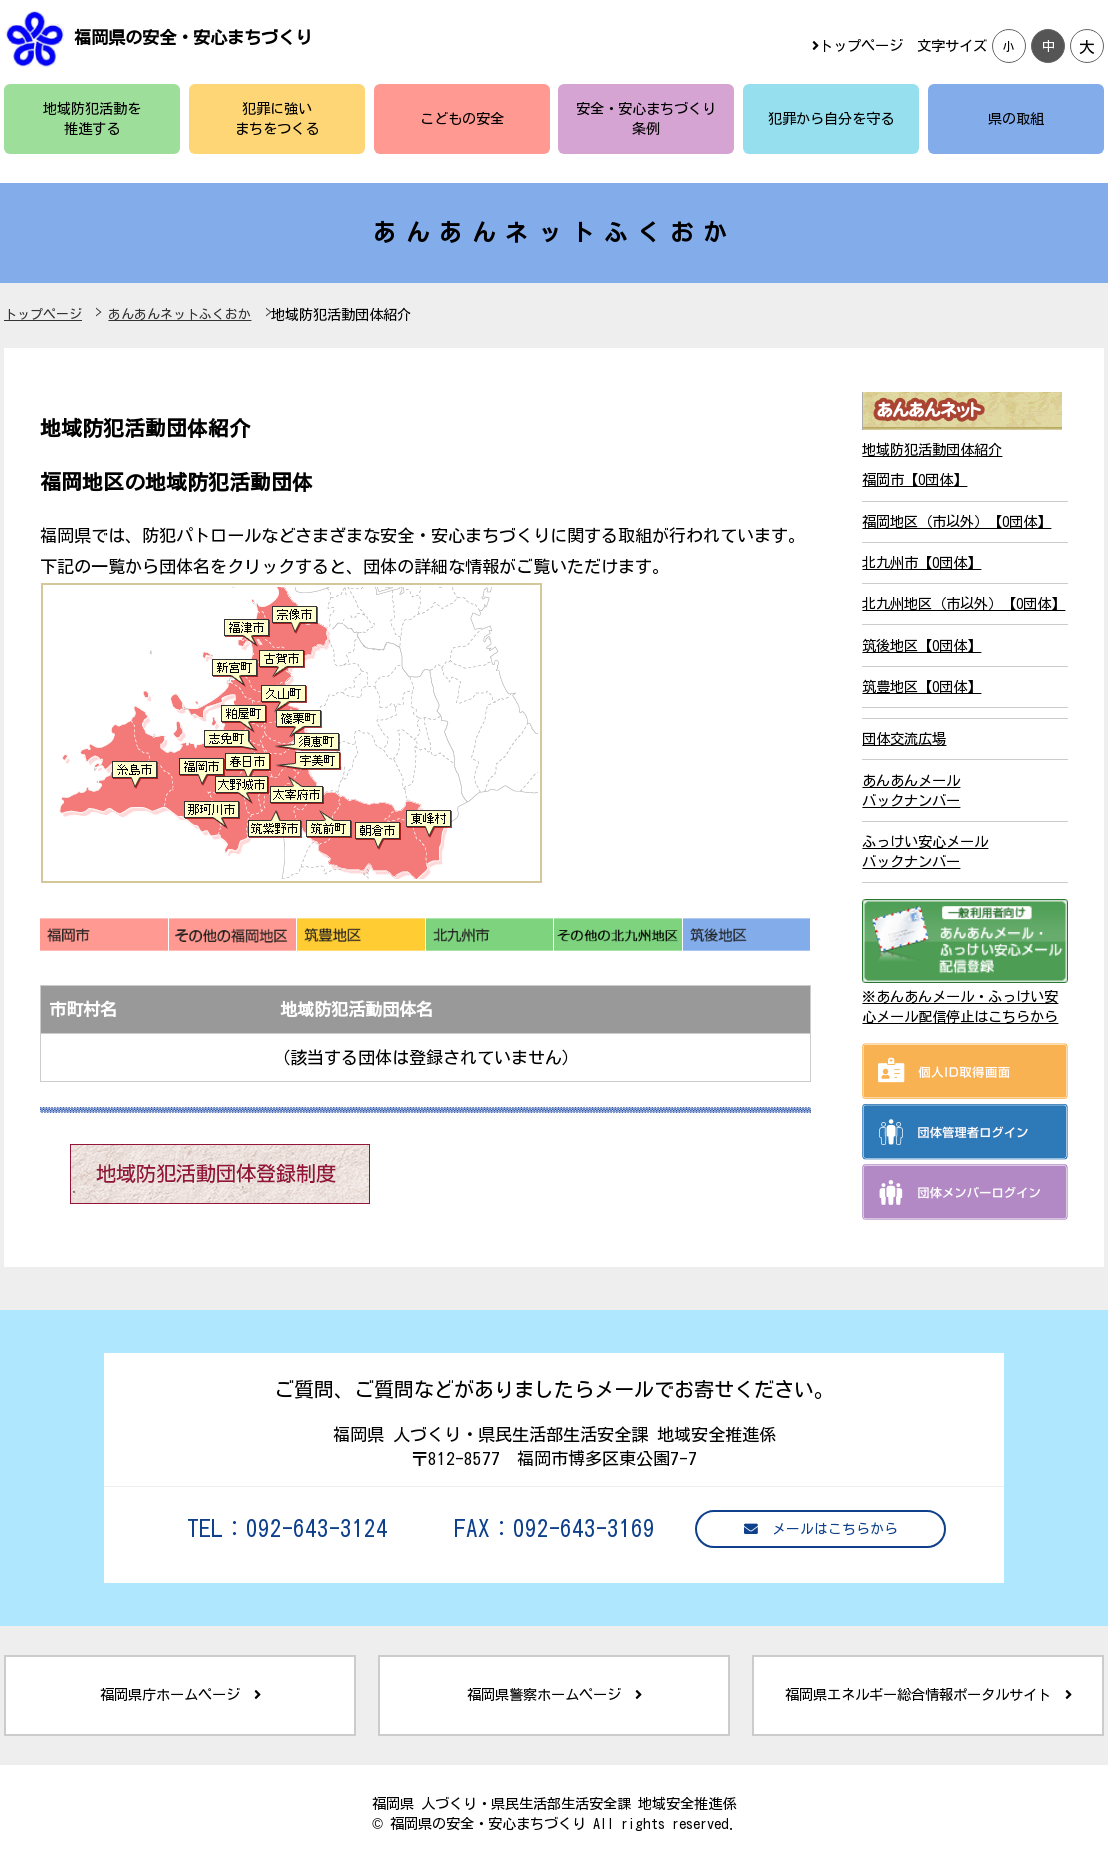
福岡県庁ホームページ (180, 1694)
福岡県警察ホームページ (554, 1694)
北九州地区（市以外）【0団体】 (963, 603)
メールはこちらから (821, 1529)
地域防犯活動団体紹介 (932, 449)
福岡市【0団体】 (914, 479)
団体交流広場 (904, 738)
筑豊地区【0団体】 (921, 686)
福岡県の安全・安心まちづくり (193, 37)
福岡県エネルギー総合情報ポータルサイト (928, 1694)
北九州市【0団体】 (921, 562)
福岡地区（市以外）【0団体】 (956, 521)
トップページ (857, 45)
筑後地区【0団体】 (921, 645)
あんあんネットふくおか (179, 314)
